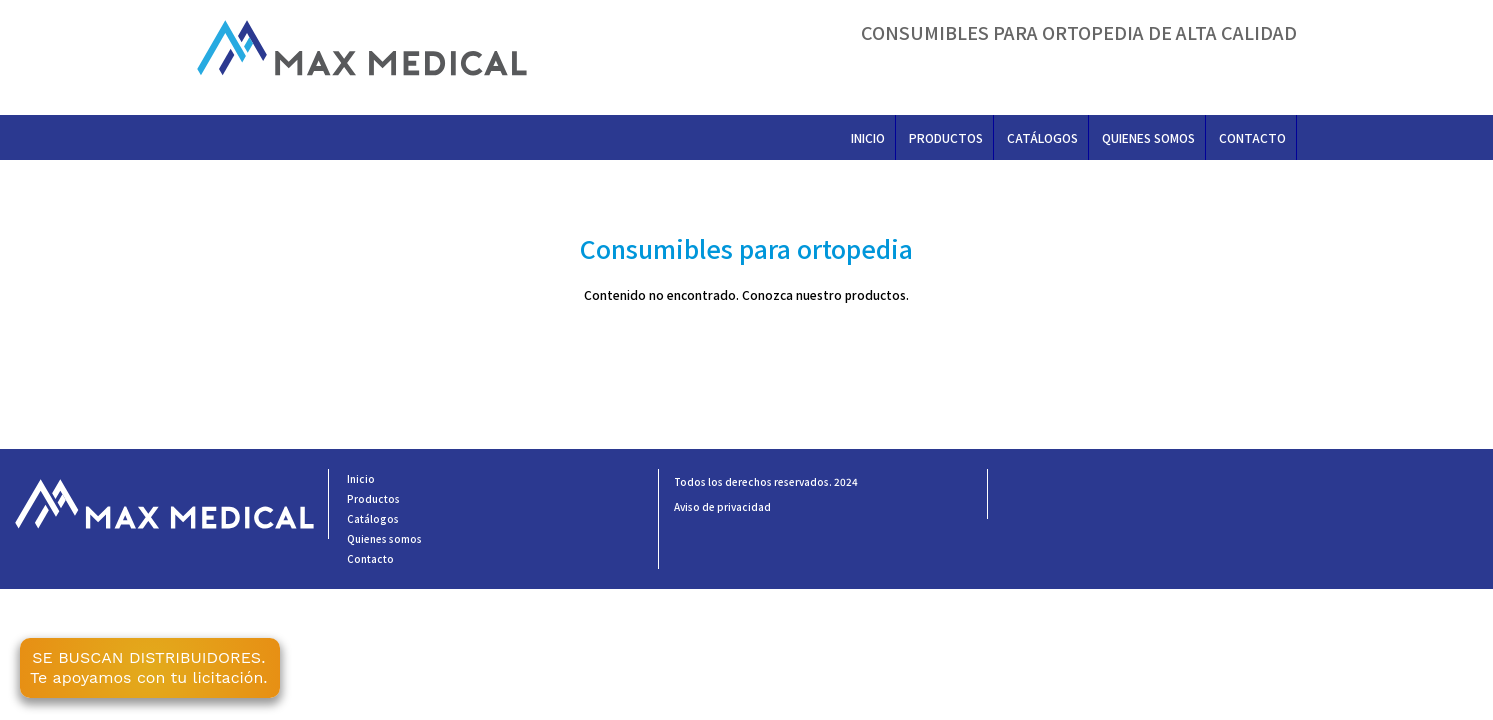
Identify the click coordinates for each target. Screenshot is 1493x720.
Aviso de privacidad (722, 506)
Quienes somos (1148, 137)
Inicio (868, 137)
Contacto (1252, 137)
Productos (946, 137)
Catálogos (1042, 137)
